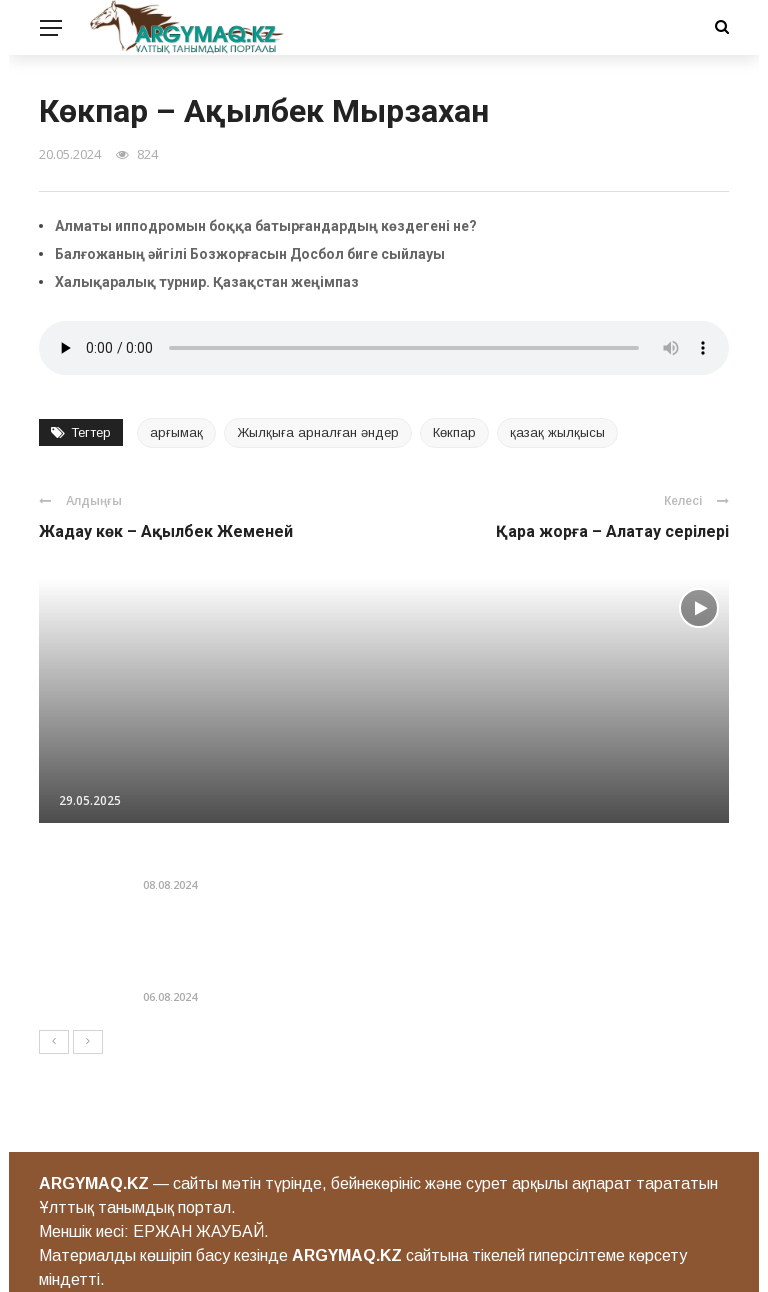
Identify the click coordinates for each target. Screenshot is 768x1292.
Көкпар (454, 432)
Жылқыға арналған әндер (318, 432)
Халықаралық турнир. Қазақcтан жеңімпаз (207, 282)
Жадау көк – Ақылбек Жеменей (166, 531)
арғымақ (176, 432)
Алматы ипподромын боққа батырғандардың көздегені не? (266, 226)
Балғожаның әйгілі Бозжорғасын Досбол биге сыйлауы (250, 254)
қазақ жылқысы (557, 432)
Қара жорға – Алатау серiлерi (612, 531)
